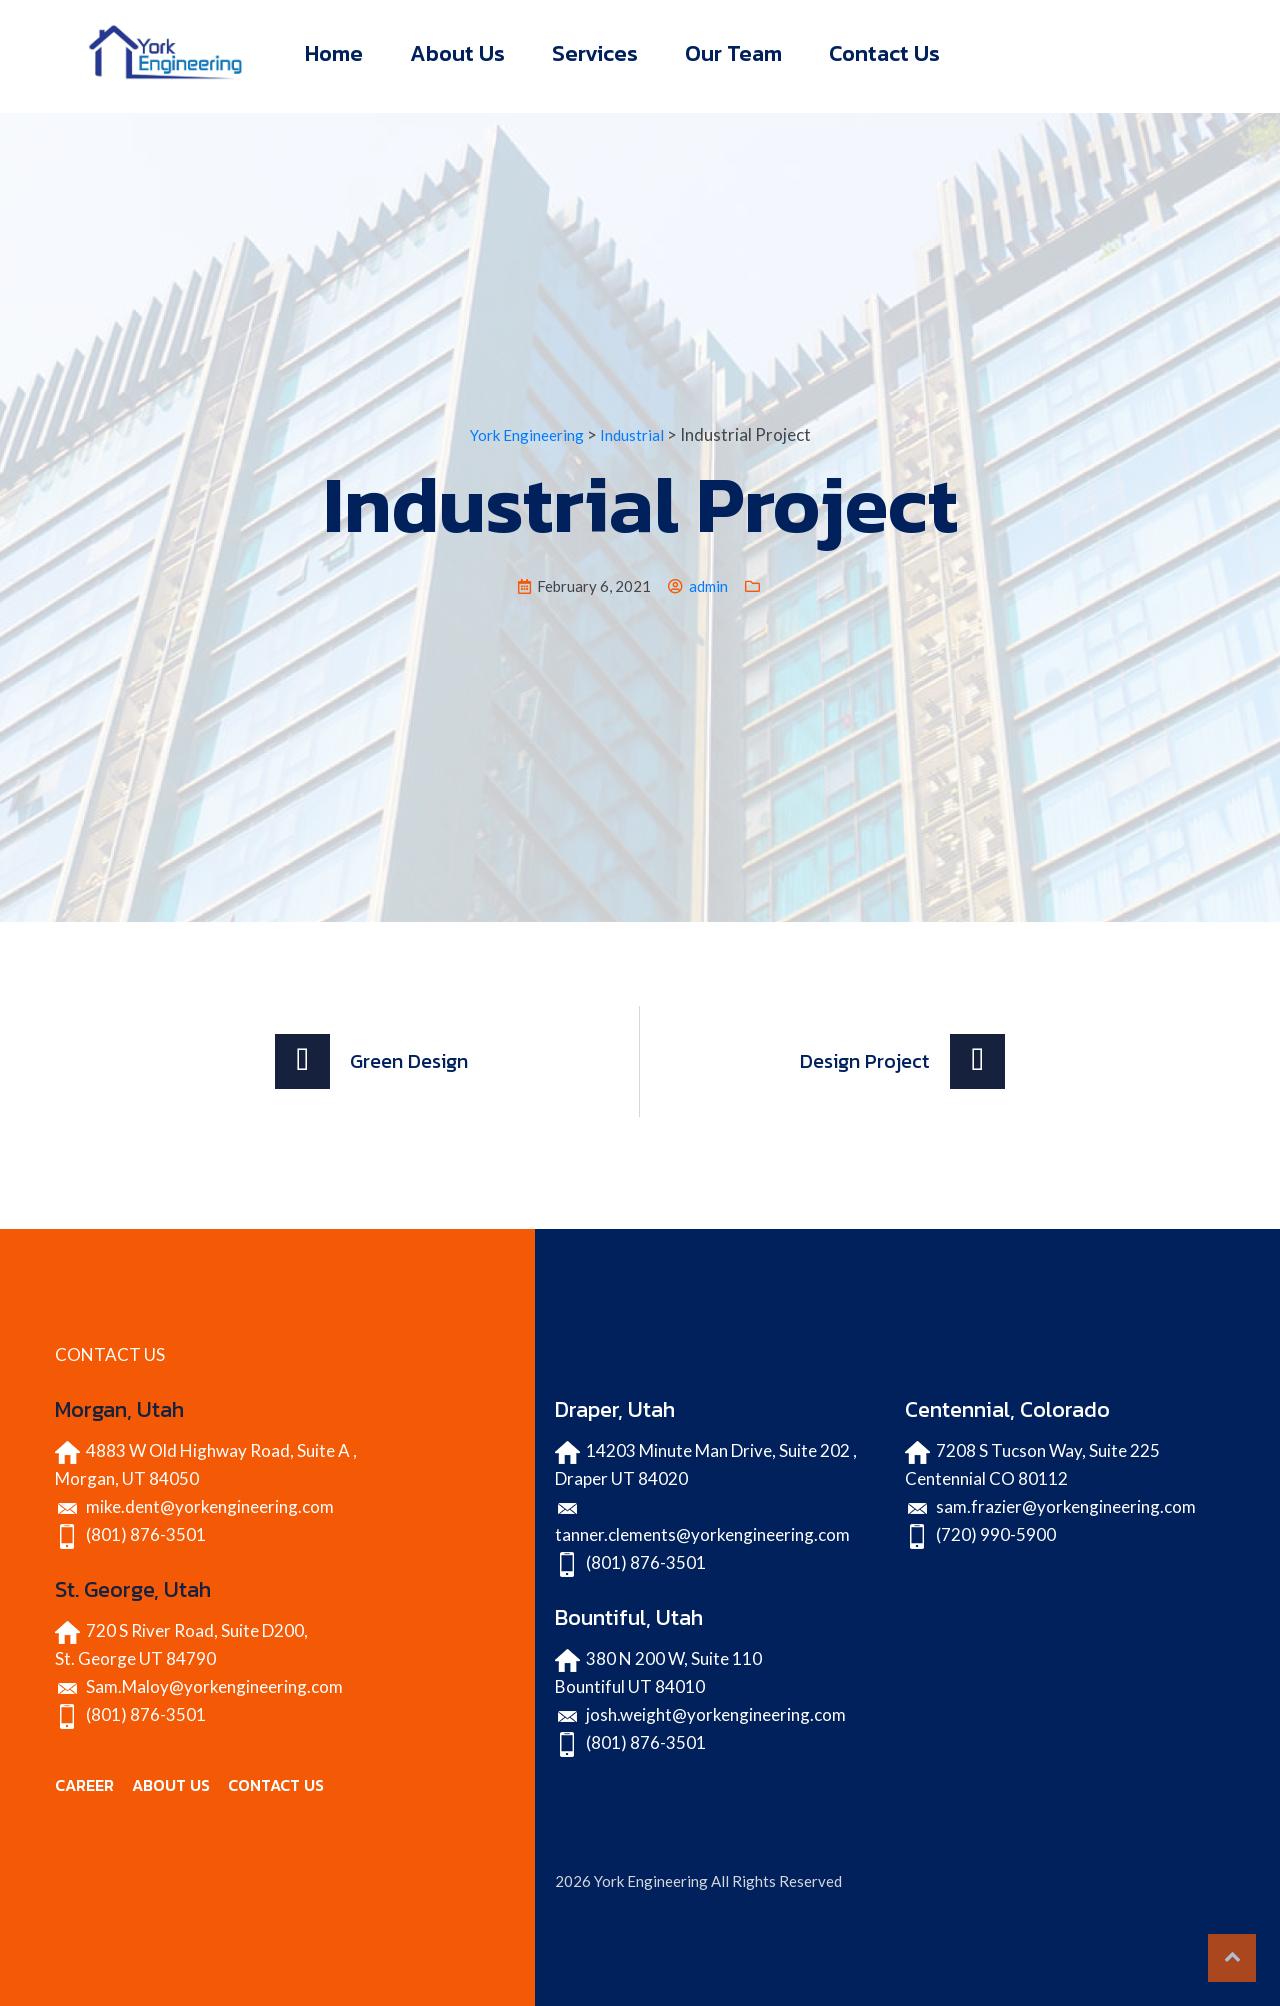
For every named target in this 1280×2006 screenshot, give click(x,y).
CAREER (84, 1785)
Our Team (733, 53)
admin (708, 586)
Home (334, 53)
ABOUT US (171, 1785)
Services (595, 53)
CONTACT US (276, 1785)
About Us (457, 53)
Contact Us (884, 53)
